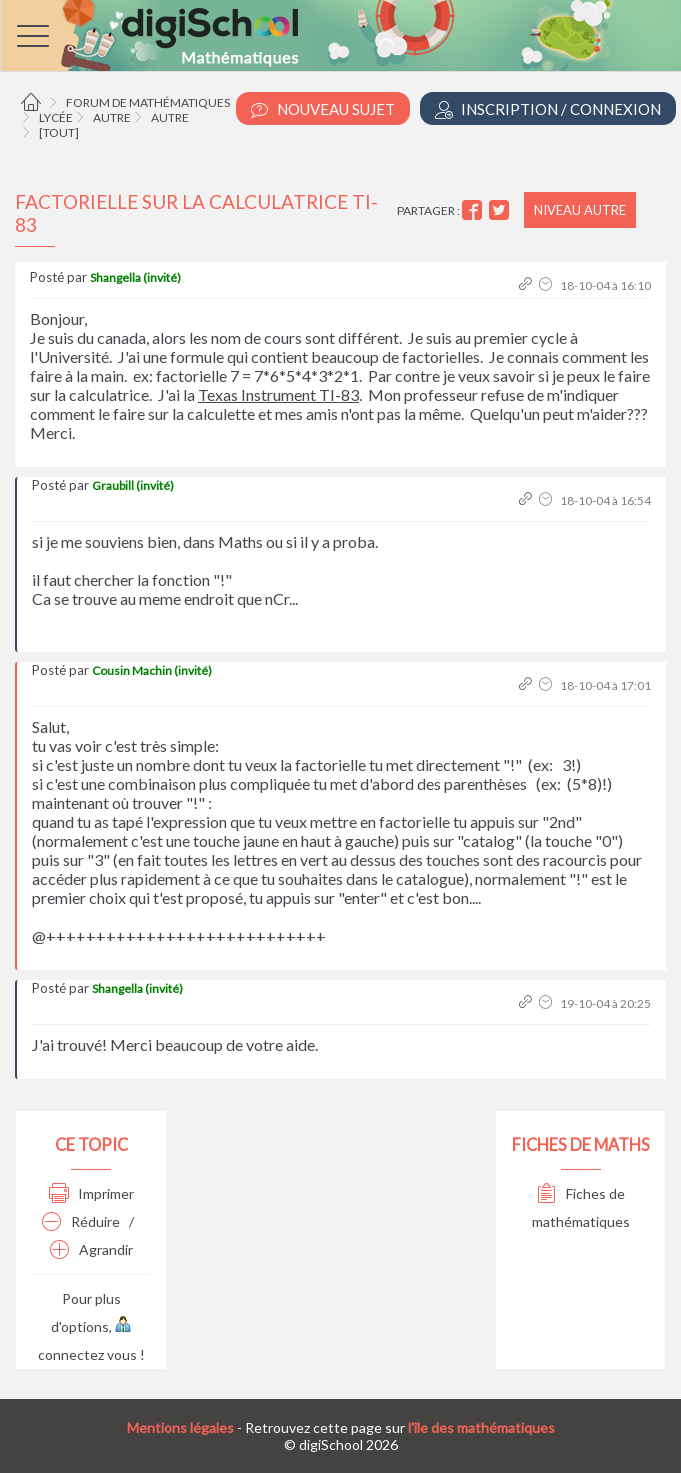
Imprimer (91, 1193)
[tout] (59, 132)
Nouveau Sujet (323, 109)
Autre (112, 117)
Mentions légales (180, 1427)
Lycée (56, 117)
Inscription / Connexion (548, 109)
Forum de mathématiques (148, 102)
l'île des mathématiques (481, 1427)
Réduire (81, 1221)
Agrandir (91, 1249)
